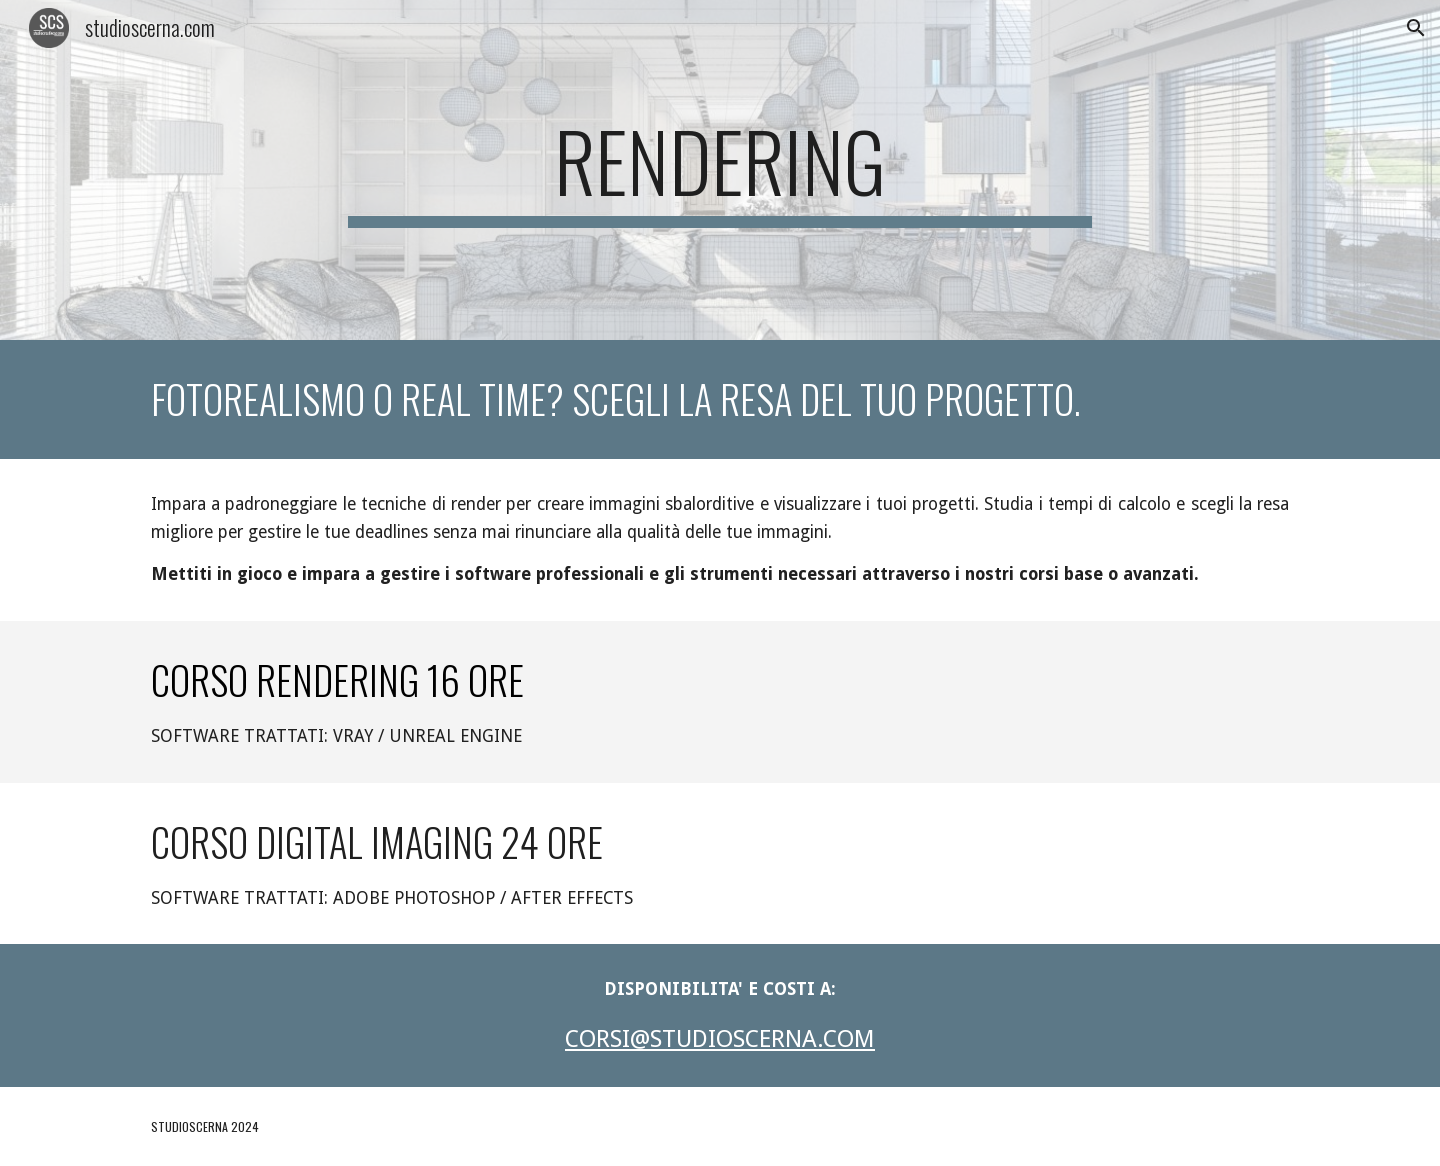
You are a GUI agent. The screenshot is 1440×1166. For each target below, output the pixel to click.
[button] (1416, 28)
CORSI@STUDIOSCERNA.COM (720, 1039)
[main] (720, 170)
